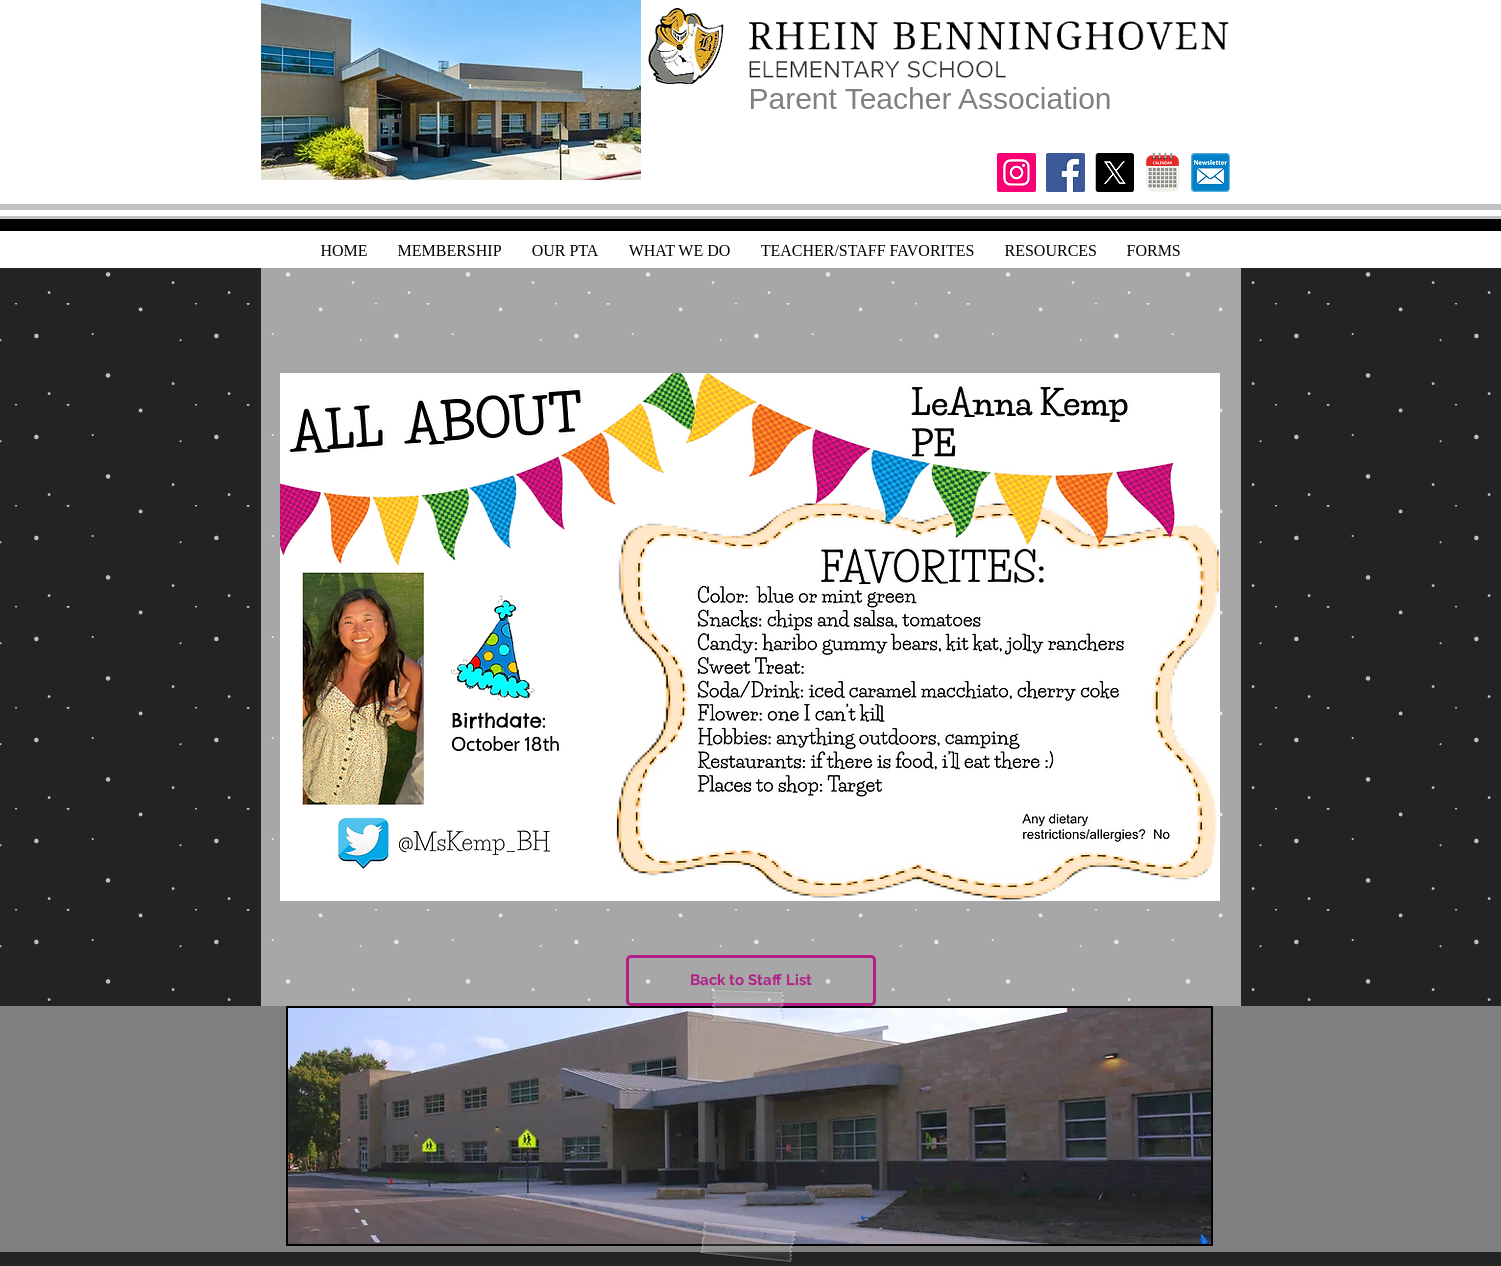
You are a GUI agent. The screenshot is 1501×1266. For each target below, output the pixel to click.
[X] (1114, 172)
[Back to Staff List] (751, 980)
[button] (1051, 250)
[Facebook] (1065, 172)
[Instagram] (1016, 172)
